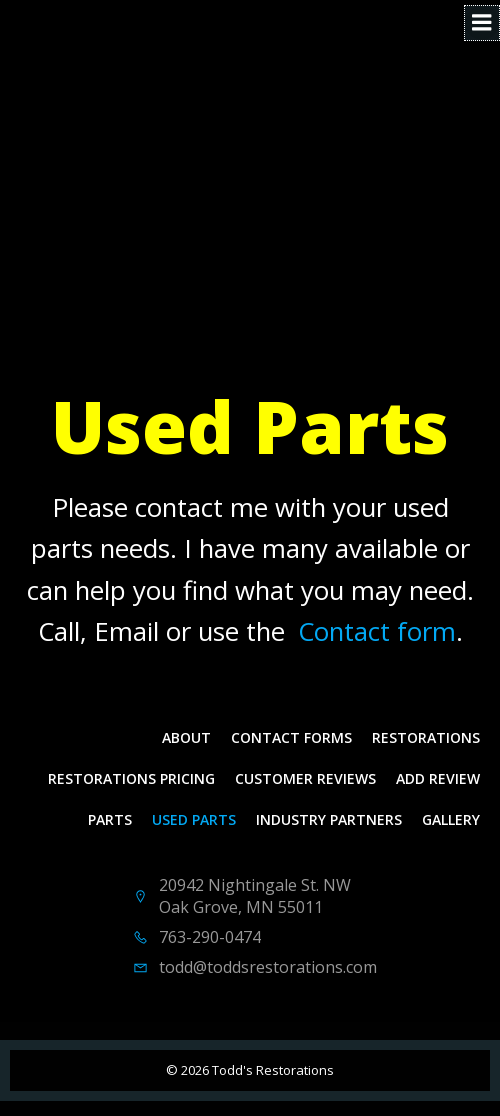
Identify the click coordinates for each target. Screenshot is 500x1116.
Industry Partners (329, 819)
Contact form (377, 631)
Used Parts (194, 819)
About (186, 737)
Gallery (451, 819)
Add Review (438, 778)
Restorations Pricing (131, 778)
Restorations (426, 737)
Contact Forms (291, 737)
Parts (110, 819)
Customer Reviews (305, 778)
